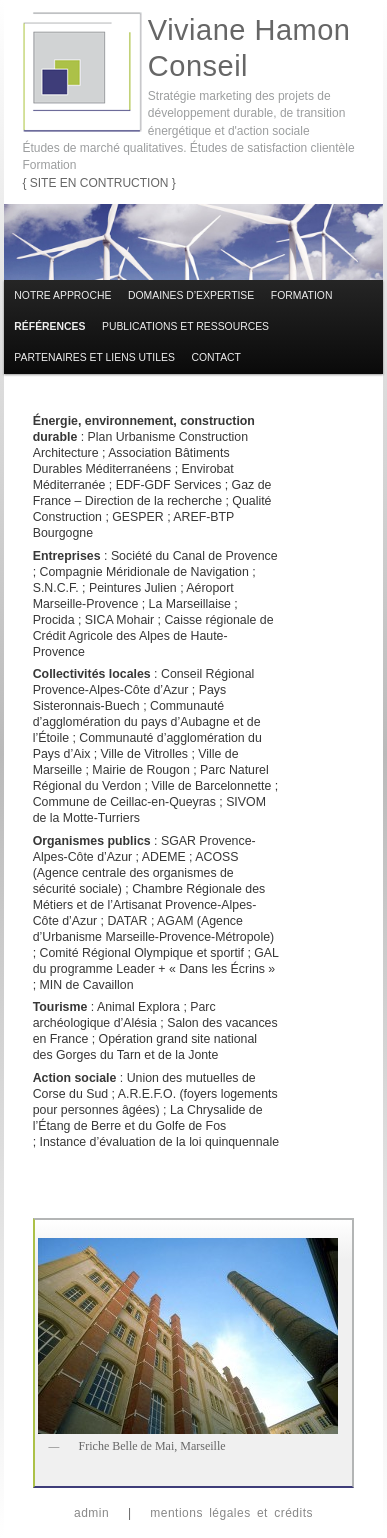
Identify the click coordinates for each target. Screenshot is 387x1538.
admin (91, 1513)
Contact (216, 357)
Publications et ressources (185, 326)
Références (49, 326)
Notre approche (62, 295)
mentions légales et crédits (231, 1513)
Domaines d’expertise (191, 295)
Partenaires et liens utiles (94, 357)
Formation (302, 295)
